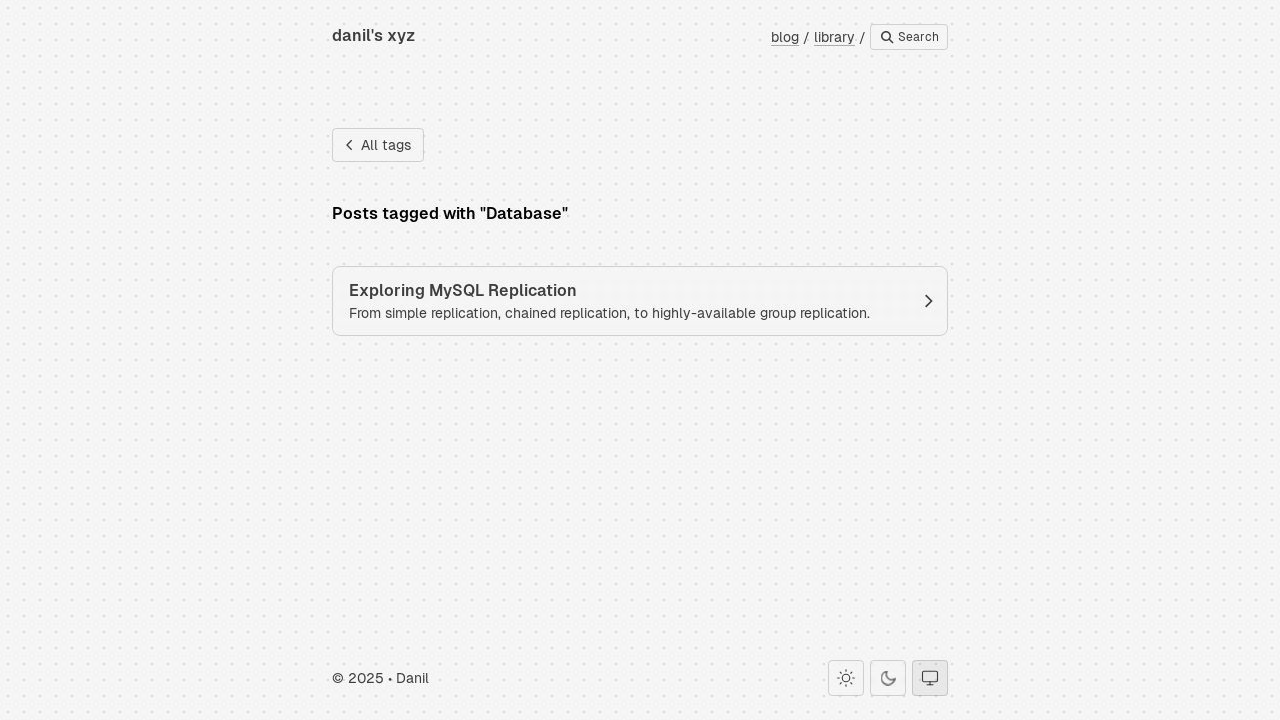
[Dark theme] (888, 678)
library (834, 37)
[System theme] (930, 678)
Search (909, 37)
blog (785, 37)
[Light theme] (846, 678)
